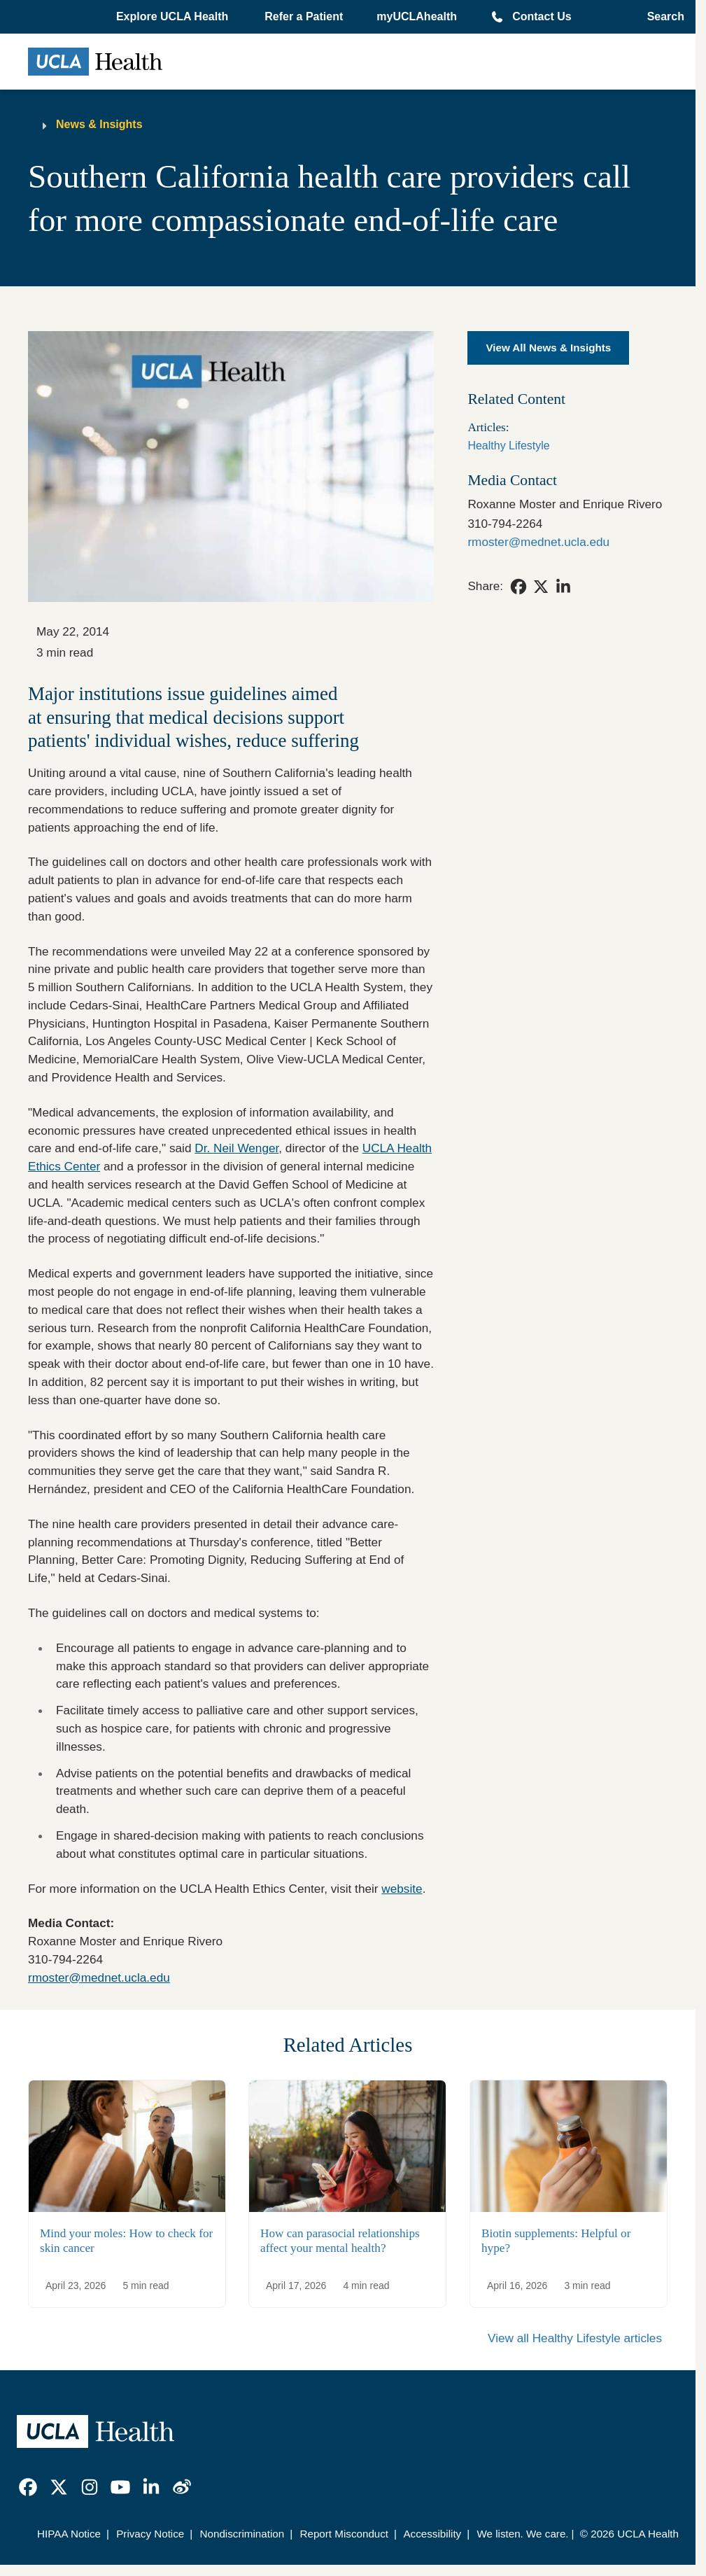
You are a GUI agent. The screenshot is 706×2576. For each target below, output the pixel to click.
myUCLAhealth (416, 16)
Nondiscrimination (242, 2534)
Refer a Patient (303, 16)
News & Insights (99, 124)
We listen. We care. (522, 2534)
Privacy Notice (150, 2534)
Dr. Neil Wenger (236, 1148)
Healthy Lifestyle (508, 445)
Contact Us (541, 16)
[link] (518, 586)
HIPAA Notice (69, 2534)
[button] (173, 17)
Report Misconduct (343, 2534)
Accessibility (432, 2534)
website (401, 1889)
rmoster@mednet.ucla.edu (99, 1977)
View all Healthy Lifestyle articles (575, 2338)
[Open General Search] (661, 17)
